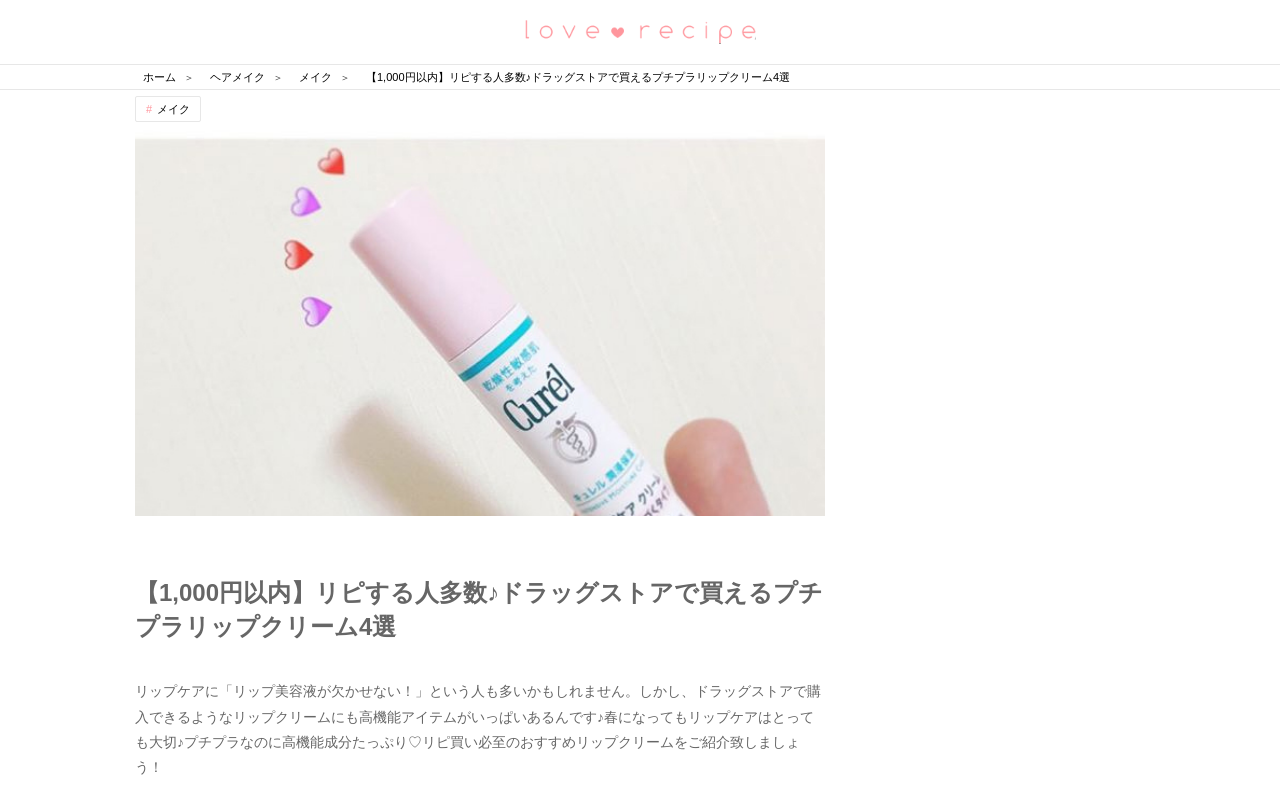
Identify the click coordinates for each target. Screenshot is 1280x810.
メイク (173, 109)
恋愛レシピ (640, 30)
